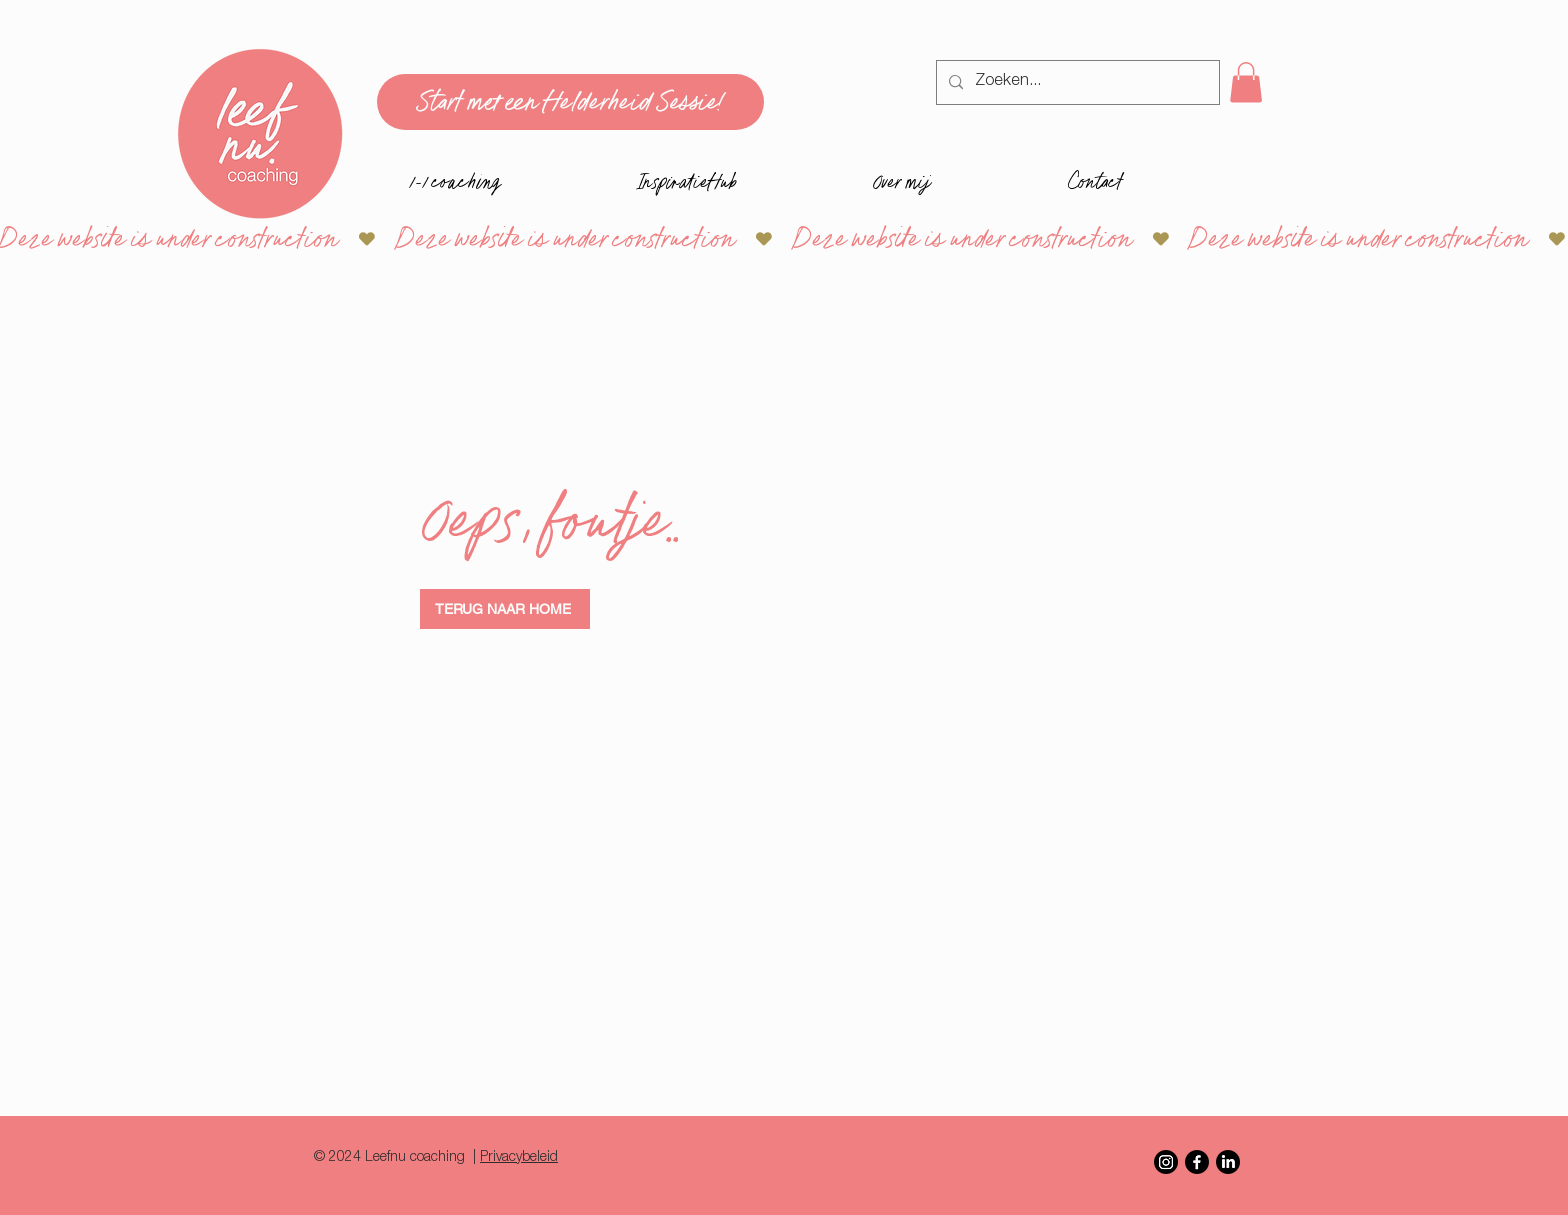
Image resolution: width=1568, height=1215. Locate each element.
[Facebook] (1197, 1162)
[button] (1246, 82)
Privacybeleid (519, 1158)
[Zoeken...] (1076, 82)
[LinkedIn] (1228, 1162)
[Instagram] (1166, 1162)
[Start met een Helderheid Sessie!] (570, 102)
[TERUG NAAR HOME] (505, 609)
